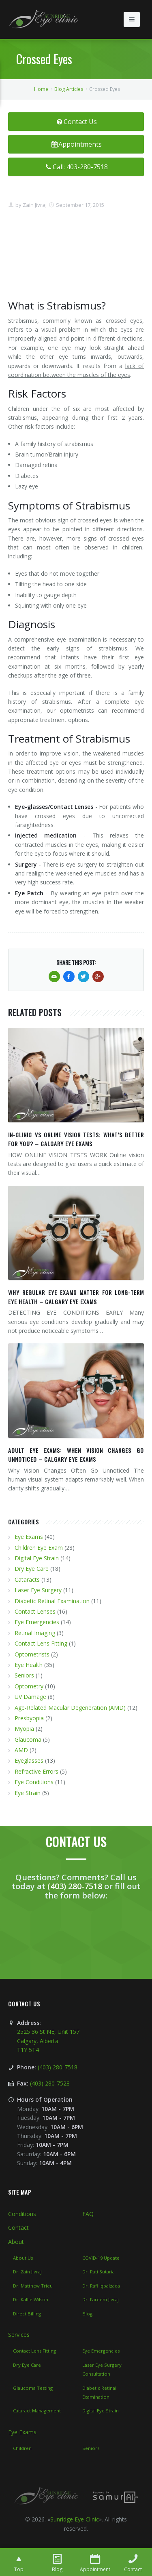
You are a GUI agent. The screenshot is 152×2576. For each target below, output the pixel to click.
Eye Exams (29, 1537)
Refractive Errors (36, 1771)
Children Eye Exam (39, 1547)
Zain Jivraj (34, 204)
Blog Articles (68, 89)
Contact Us (76, 121)
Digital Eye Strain (37, 1558)
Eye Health (29, 1665)
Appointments (76, 144)
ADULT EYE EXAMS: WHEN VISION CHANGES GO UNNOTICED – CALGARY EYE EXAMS (76, 1454)
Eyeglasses (29, 1760)
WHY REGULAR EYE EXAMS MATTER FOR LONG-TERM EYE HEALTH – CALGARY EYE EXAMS (76, 1296)
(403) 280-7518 (74, 1886)
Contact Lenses (35, 1611)
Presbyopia (29, 1718)
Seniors (24, 1675)
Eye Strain (28, 1793)
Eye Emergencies (37, 1622)
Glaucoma (28, 1739)
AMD (21, 1750)
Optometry (29, 1686)
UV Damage (30, 1696)
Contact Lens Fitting (41, 1643)
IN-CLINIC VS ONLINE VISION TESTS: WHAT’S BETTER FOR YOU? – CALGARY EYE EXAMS (76, 1139)
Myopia (24, 1728)
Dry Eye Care (32, 1568)
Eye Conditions (34, 1782)
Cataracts (27, 1579)
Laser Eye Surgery (38, 1590)
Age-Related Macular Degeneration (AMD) (70, 1707)
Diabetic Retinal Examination (52, 1601)
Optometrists (32, 1654)
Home (41, 89)
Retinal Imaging (35, 1633)
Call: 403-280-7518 (76, 166)
